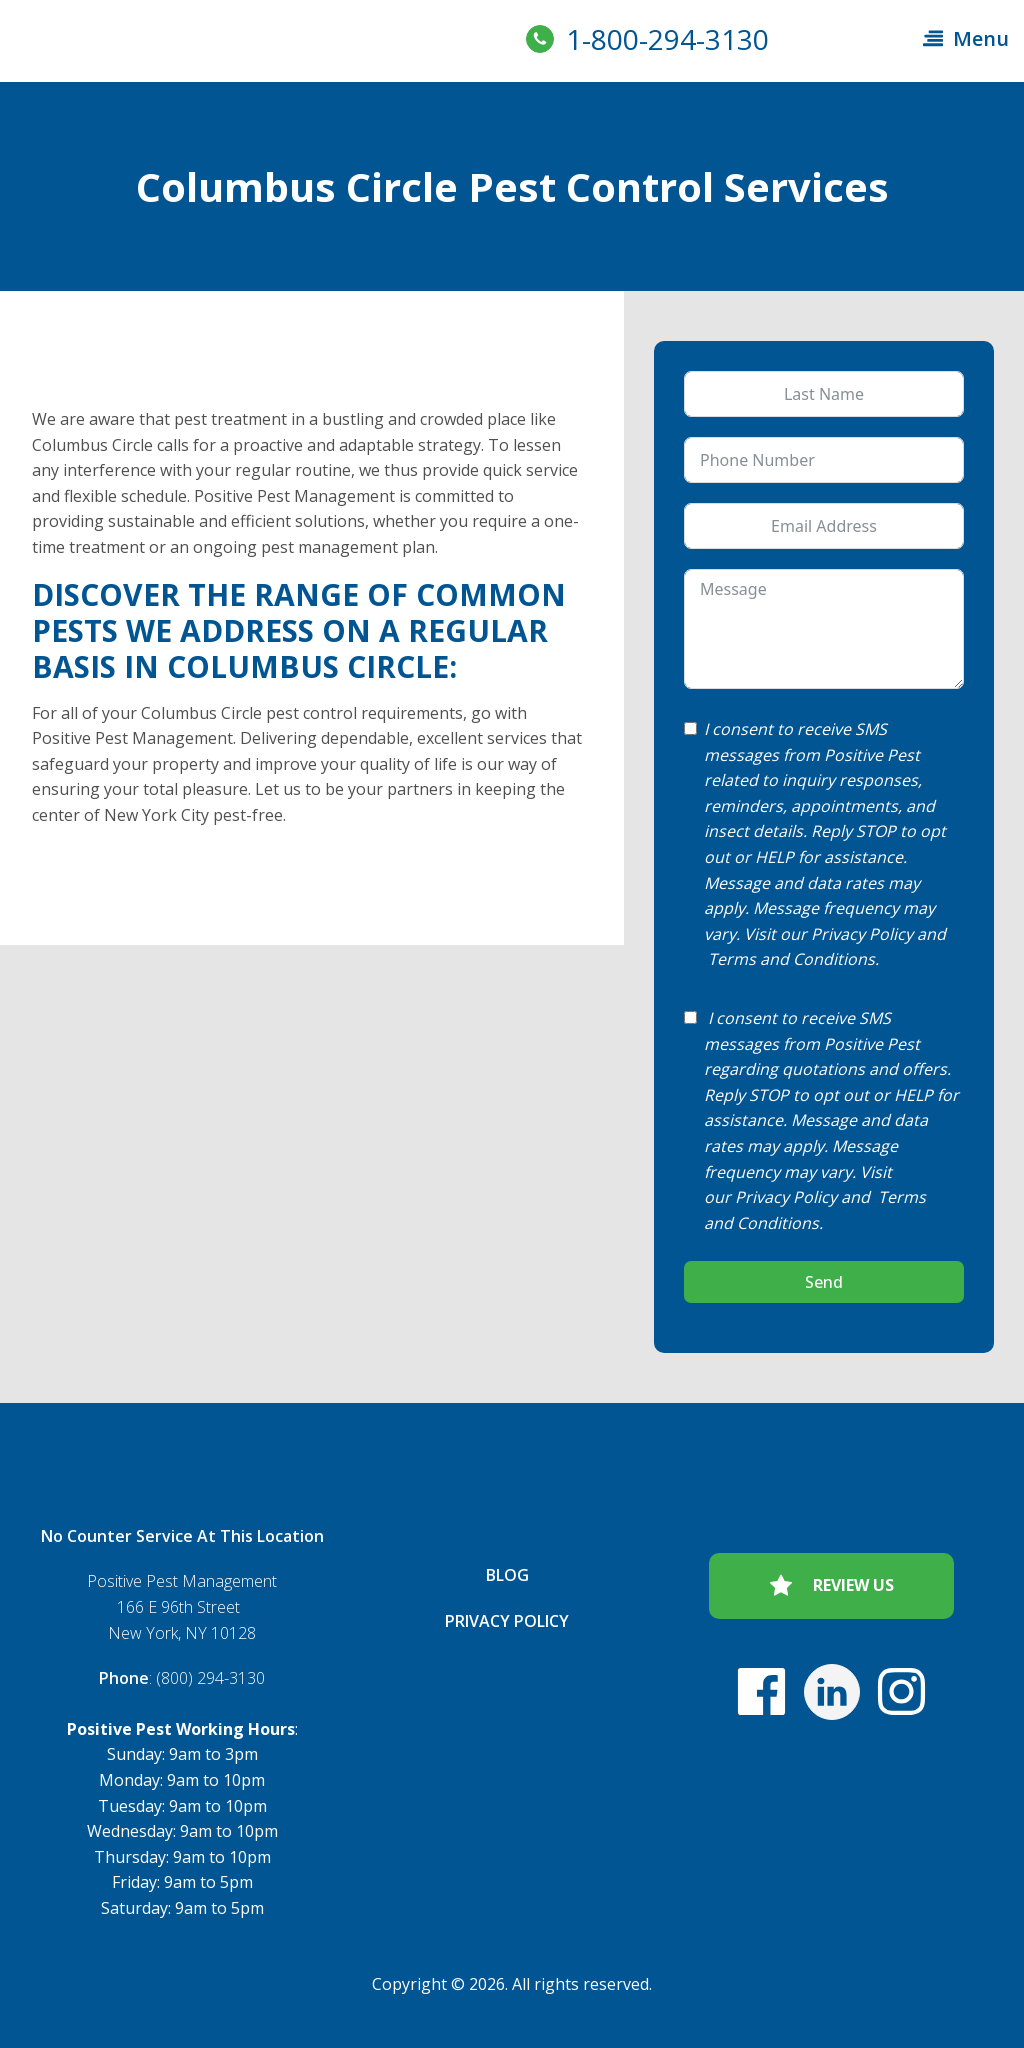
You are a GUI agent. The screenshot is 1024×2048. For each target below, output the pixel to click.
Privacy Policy (862, 934)
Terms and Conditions (791, 959)
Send (824, 1282)
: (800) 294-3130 (182, 1678)
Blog (507, 1575)
